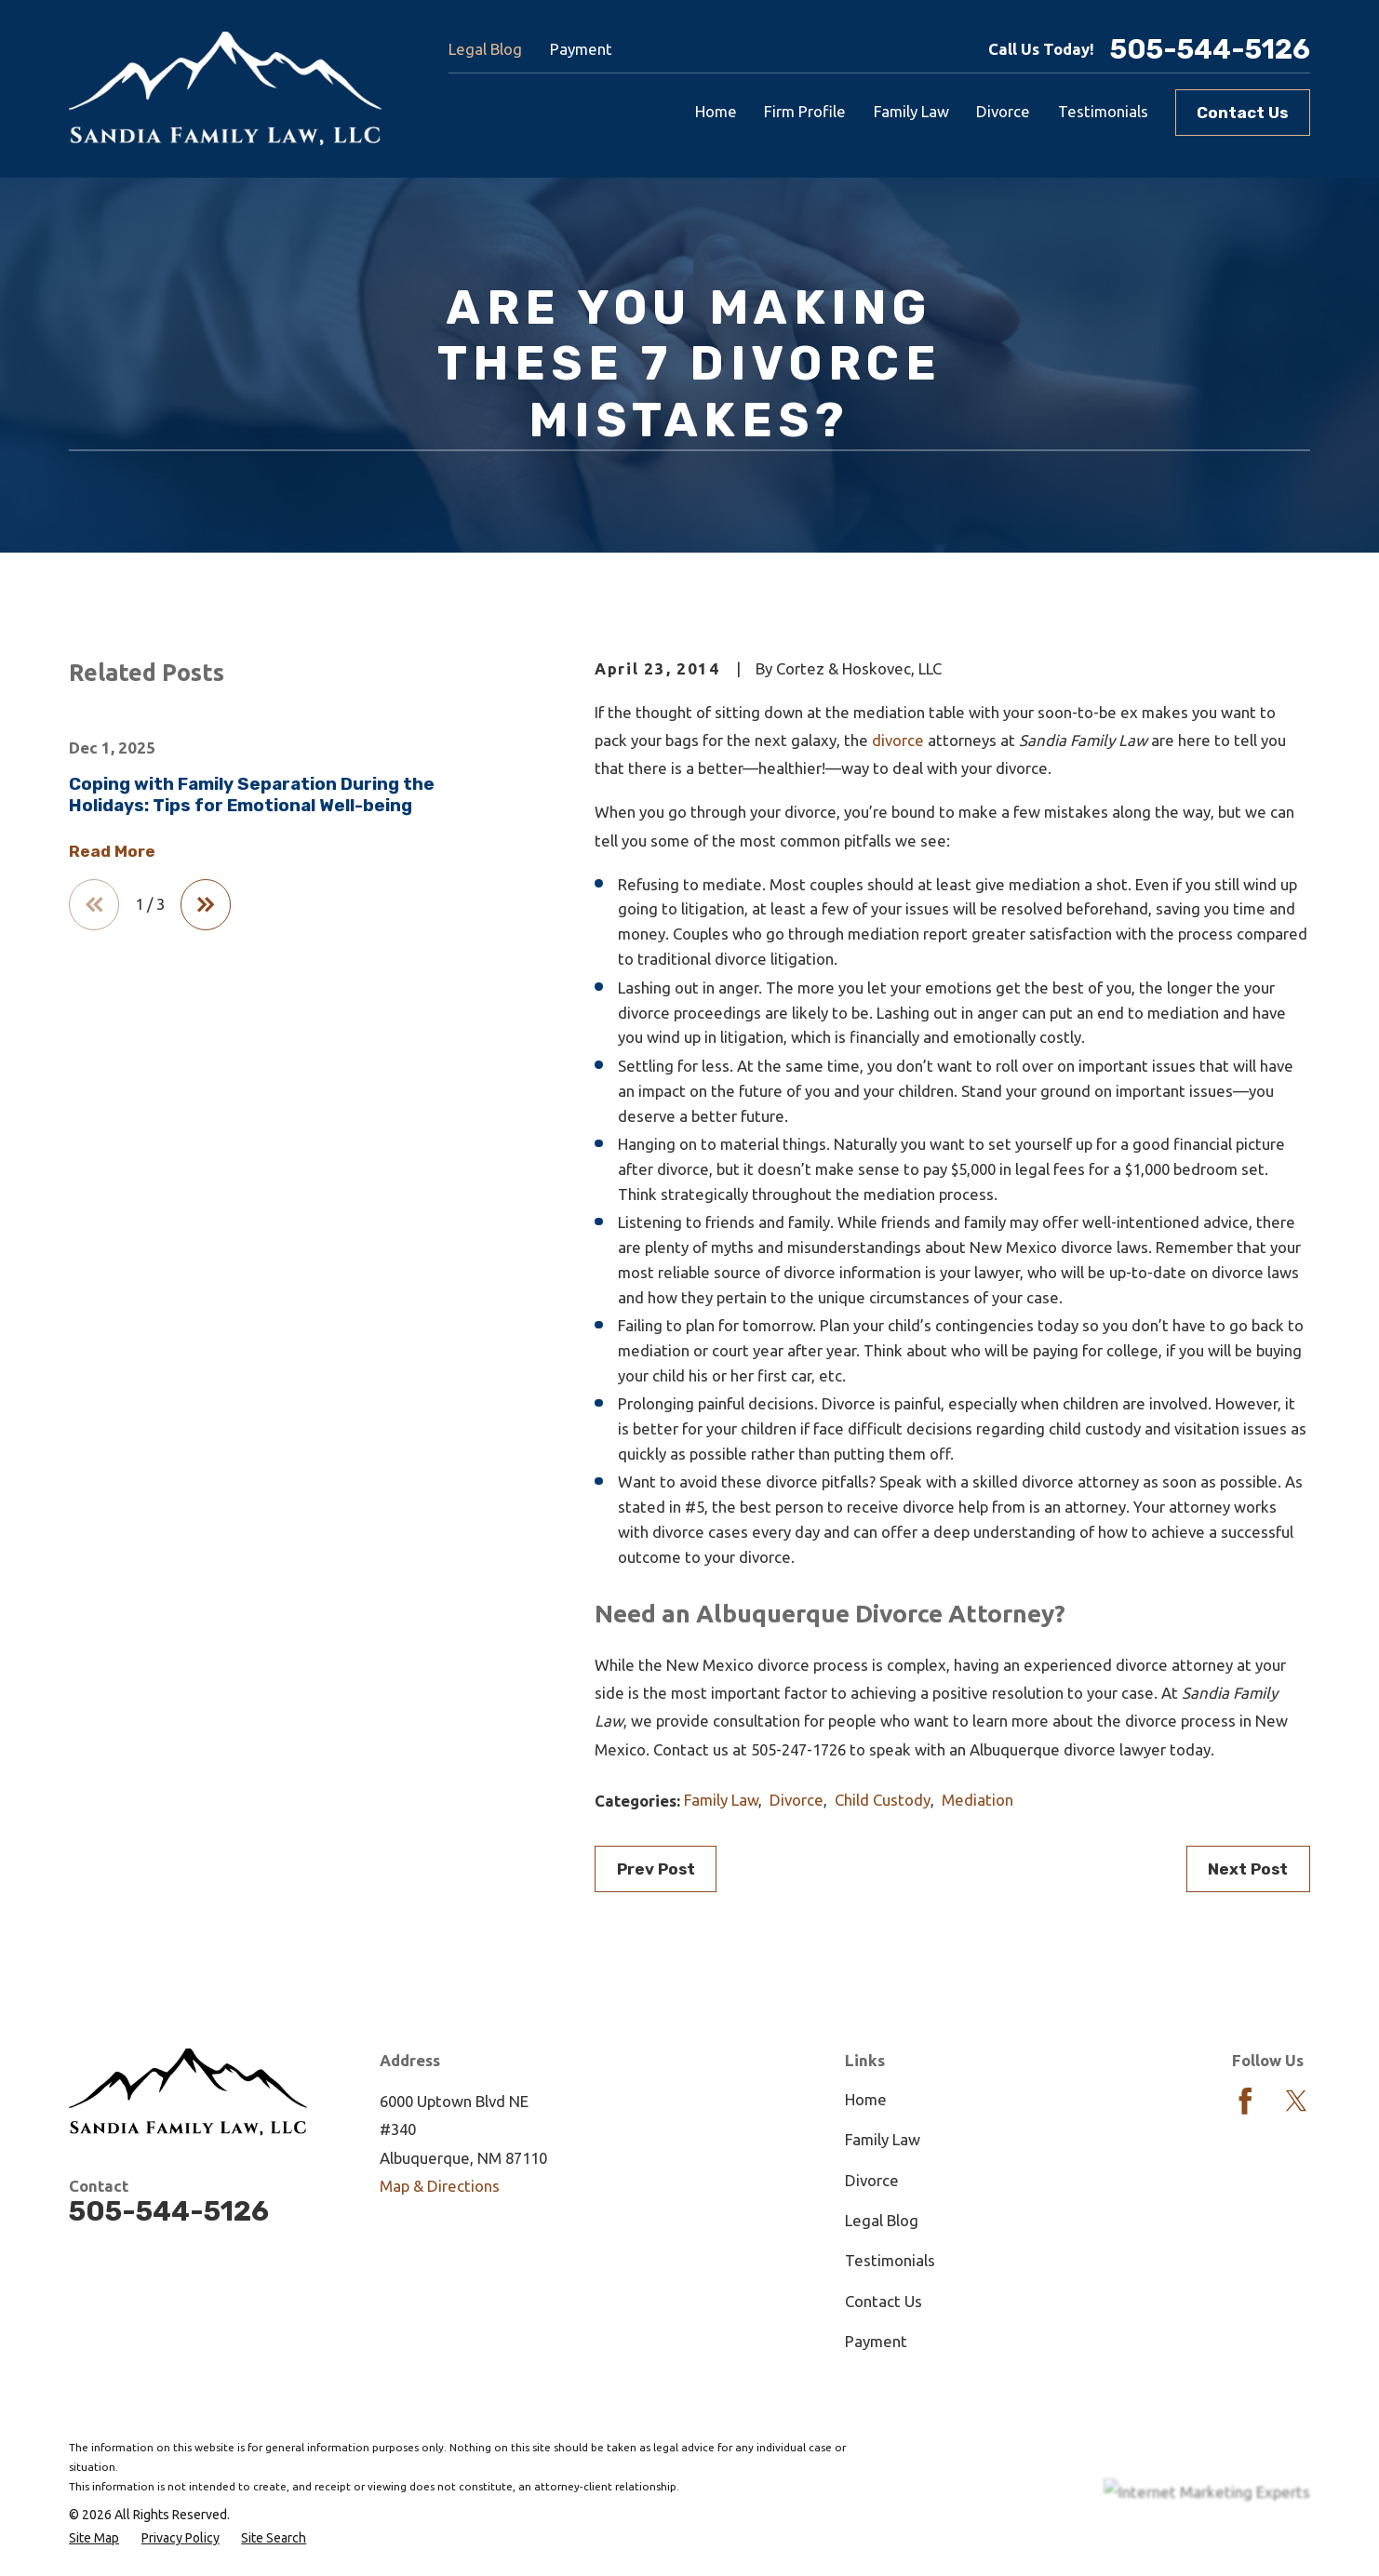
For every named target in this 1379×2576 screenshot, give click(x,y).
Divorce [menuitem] (1003, 111)
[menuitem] (94, 2538)
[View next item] (206, 904)
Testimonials (890, 2260)
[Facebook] (1245, 2101)
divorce (898, 740)
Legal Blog (485, 49)
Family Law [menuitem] (911, 111)
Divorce (796, 1800)
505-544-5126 (1210, 48)
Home (866, 2099)
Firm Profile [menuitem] (805, 111)
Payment (581, 49)
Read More (112, 852)
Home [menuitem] (716, 111)
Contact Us (1242, 112)
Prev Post (656, 1869)
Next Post (1248, 1869)
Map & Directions (440, 2186)
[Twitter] (1296, 2101)
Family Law (721, 1800)
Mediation (977, 1800)
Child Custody (882, 1800)
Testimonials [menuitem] (1103, 111)
